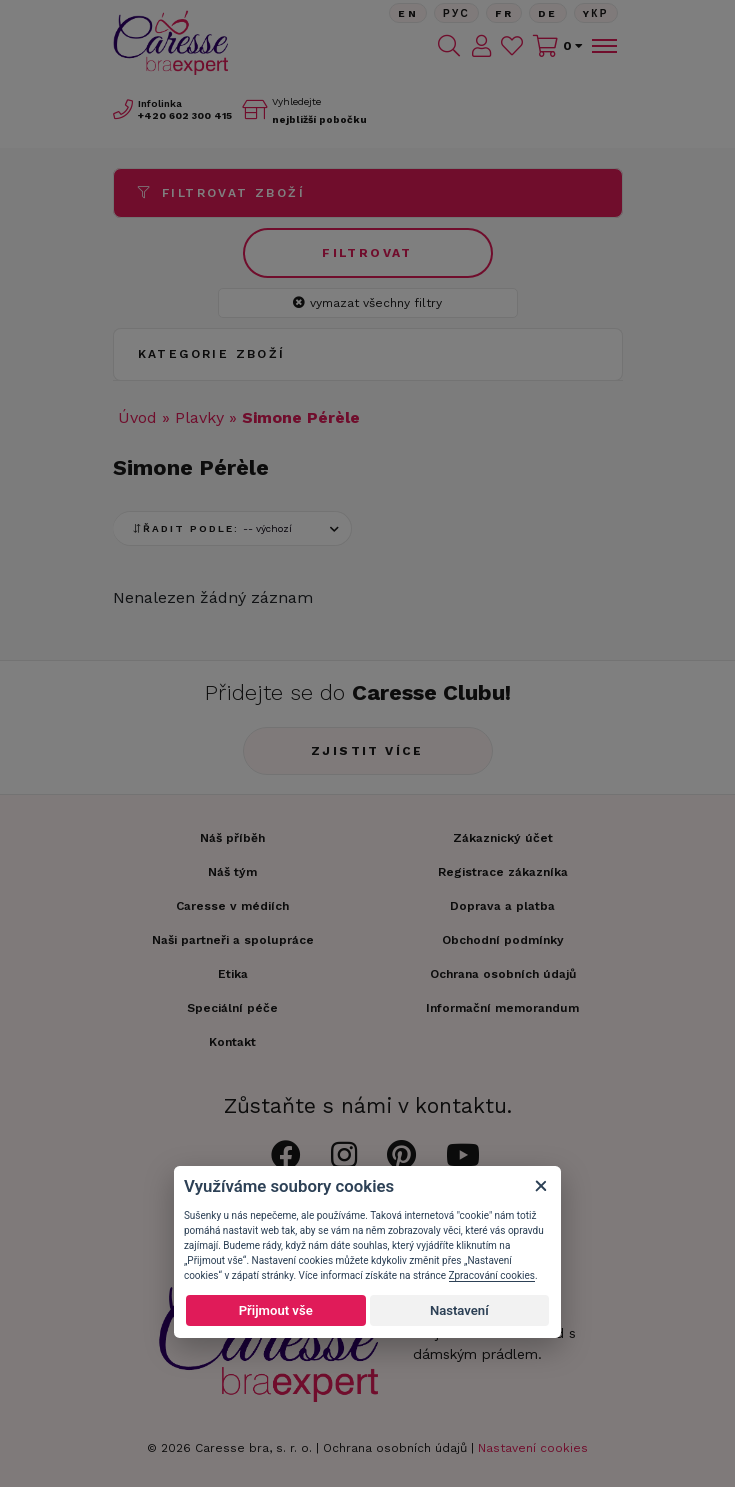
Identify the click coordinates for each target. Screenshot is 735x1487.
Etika (233, 974)
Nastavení (459, 1310)
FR (504, 13)
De (548, 13)
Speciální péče (232, 1008)
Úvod (137, 417)
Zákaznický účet (503, 838)
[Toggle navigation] (603, 46)
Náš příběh (232, 838)
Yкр (596, 13)
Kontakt (232, 1042)
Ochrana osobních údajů (395, 1448)
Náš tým (232, 872)
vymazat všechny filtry (367, 303)
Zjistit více (367, 751)
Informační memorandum (502, 1008)
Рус (456, 13)
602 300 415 (185, 115)
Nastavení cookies (533, 1448)
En (408, 13)
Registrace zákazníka (503, 872)
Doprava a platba (502, 906)
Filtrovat (367, 253)
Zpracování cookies (492, 1275)
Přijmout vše (276, 1310)
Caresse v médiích (232, 906)
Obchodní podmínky (503, 940)
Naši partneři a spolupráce (233, 940)
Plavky (199, 417)
